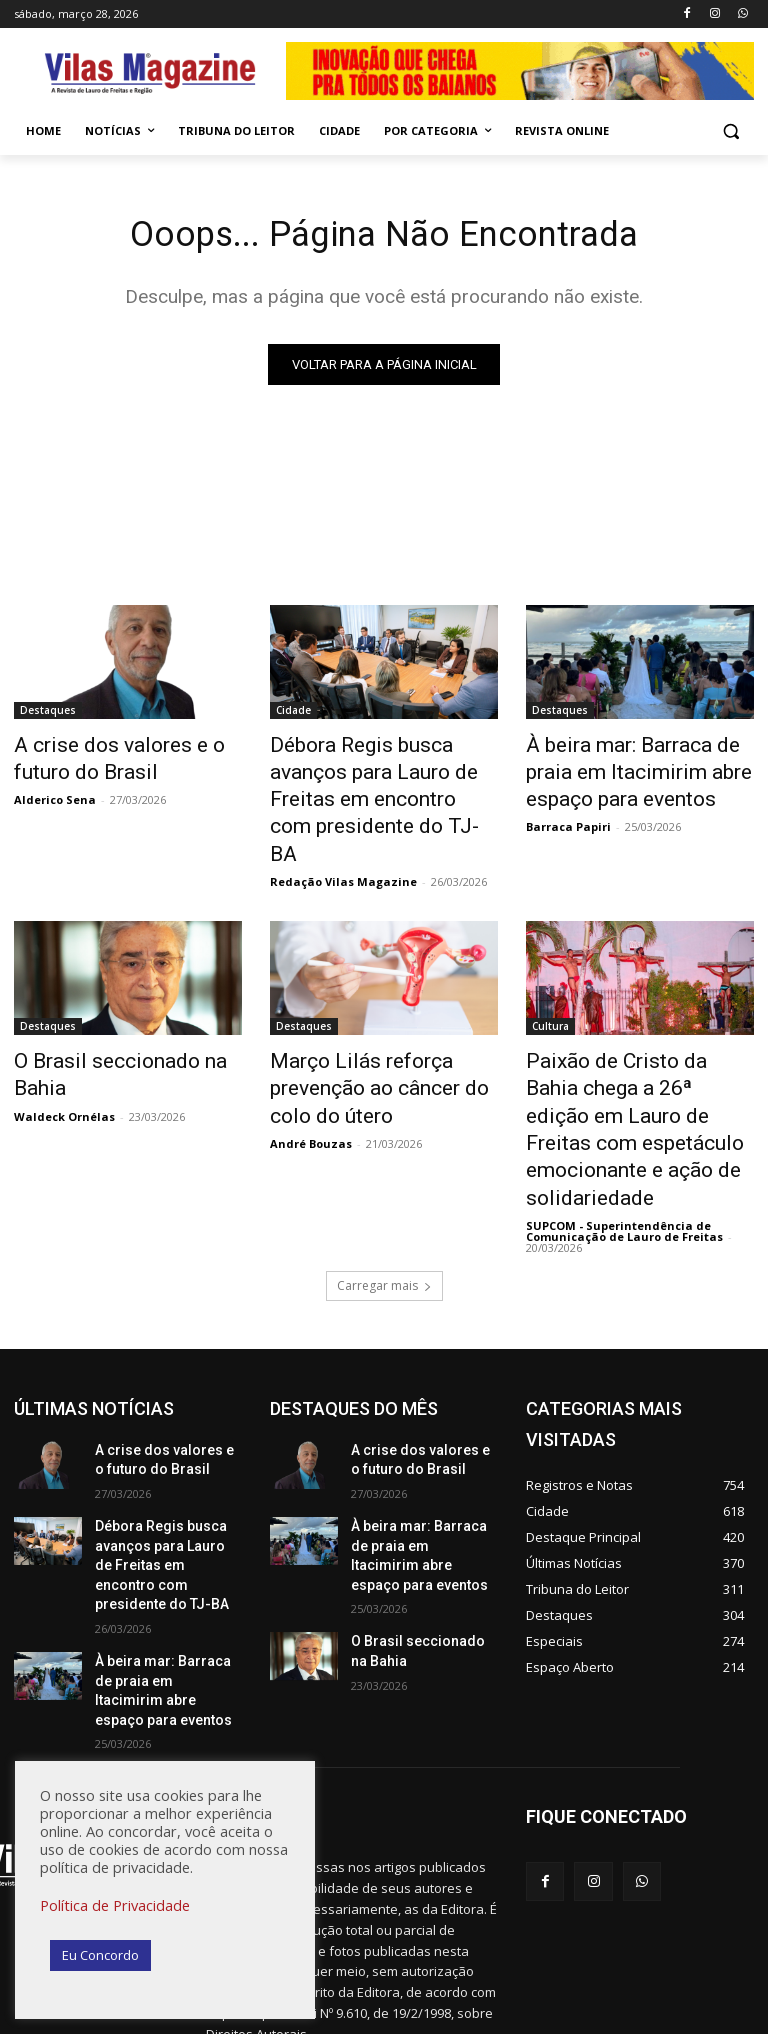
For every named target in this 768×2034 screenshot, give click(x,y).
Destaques (48, 714)
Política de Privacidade (115, 1905)
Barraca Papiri (568, 815)
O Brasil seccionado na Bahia (122, 1016)
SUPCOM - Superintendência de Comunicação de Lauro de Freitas (624, 1134)
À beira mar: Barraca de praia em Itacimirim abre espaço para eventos (634, 769)
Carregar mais (384, 1188)
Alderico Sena (55, 793)
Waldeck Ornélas (64, 1040)
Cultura (550, 983)
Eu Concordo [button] (100, 1955)
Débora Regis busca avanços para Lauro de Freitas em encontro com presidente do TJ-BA (378, 780)
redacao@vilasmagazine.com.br (363, 1925)
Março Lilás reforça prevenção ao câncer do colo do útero (378, 1038)
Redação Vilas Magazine (343, 838)
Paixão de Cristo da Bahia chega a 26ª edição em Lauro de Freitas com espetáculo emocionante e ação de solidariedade (636, 1060)
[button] (730, 131)
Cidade (293, 714)
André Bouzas (311, 1084)
